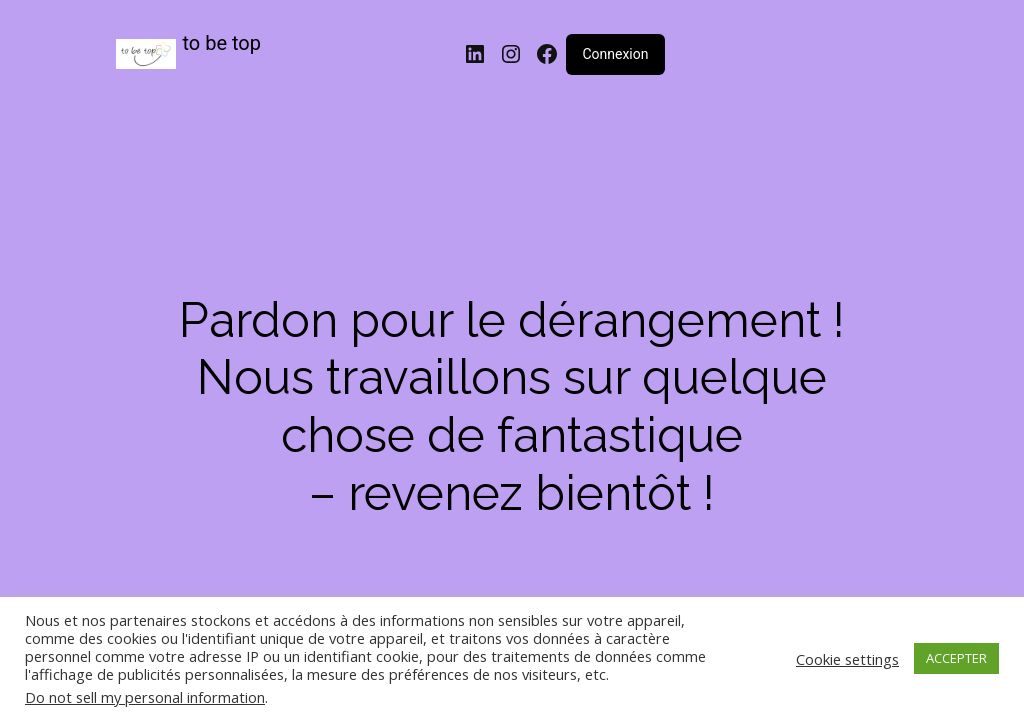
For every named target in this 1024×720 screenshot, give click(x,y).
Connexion (615, 54)
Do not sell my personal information (145, 697)
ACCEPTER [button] (956, 658)
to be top (222, 43)
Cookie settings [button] (847, 659)
